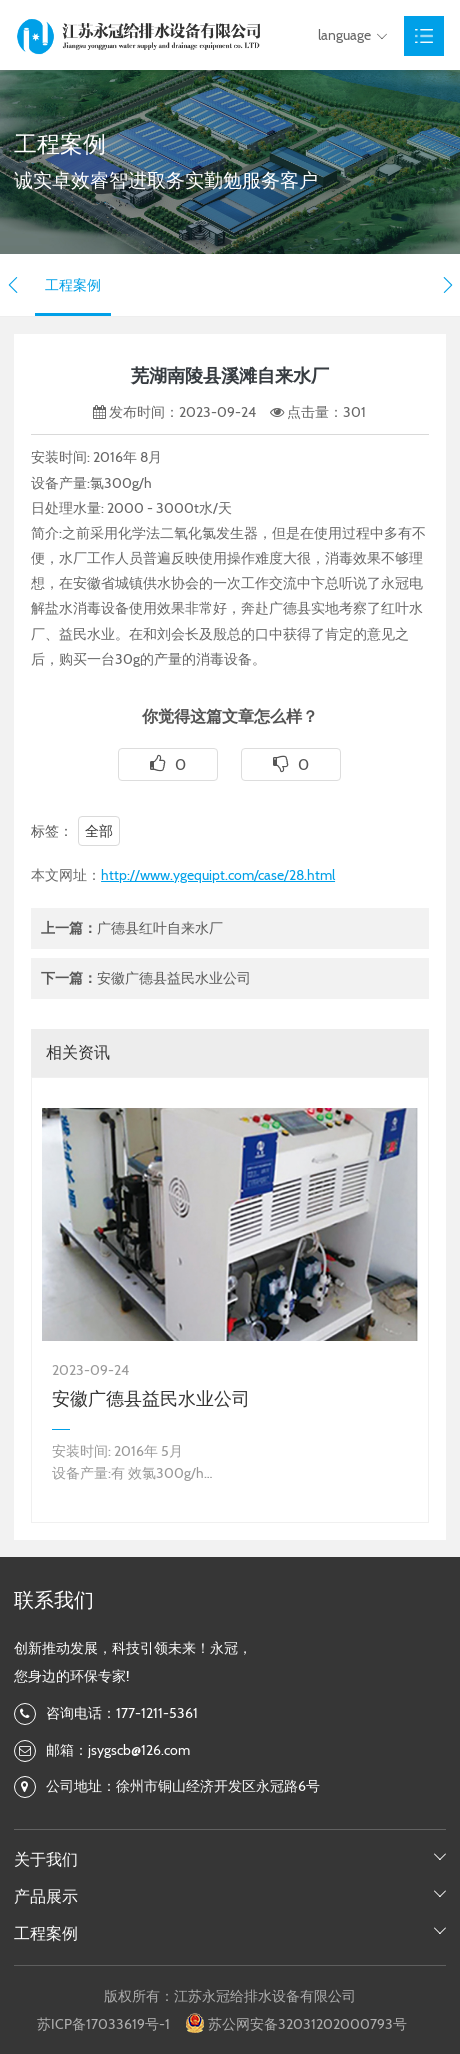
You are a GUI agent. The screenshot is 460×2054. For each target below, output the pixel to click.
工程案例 (73, 285)
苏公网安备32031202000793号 (307, 2024)
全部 (99, 831)
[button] (12, 285)
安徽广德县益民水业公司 (174, 978)
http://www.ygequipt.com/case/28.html (218, 875)
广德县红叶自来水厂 (160, 928)
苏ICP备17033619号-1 (103, 2024)
